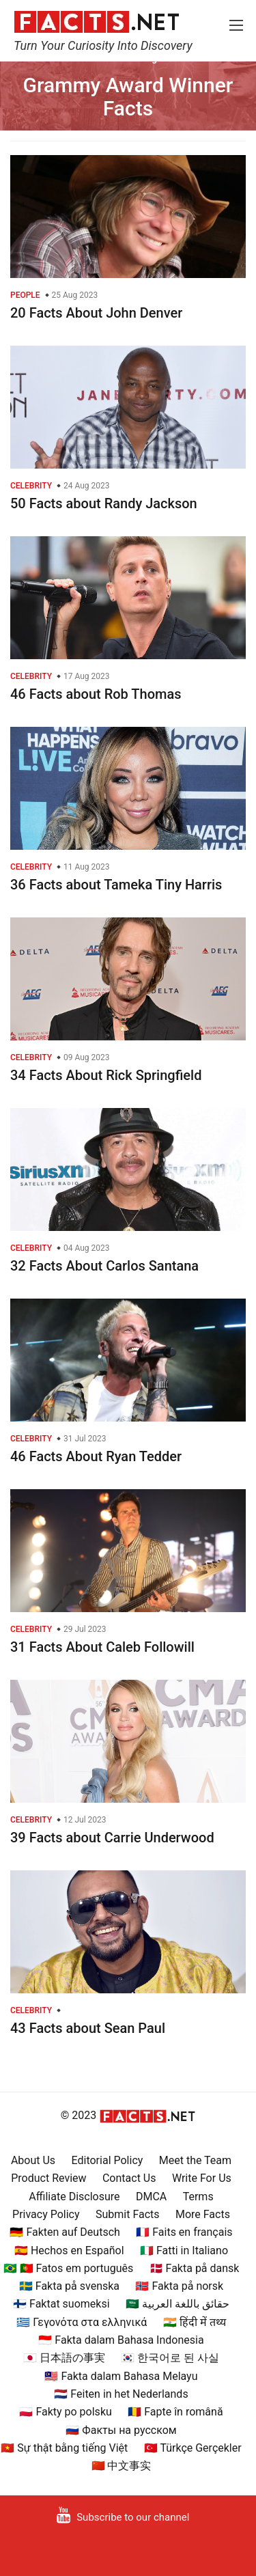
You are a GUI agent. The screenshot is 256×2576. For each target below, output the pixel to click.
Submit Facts (128, 2214)
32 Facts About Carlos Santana (104, 1266)
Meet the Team (195, 2160)
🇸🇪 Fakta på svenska (69, 2286)
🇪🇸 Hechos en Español (69, 2250)
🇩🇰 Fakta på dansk (195, 2268)
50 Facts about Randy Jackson (103, 503)
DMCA (151, 2196)
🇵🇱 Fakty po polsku (65, 2411)
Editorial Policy (107, 2160)
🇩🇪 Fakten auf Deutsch (64, 2232)
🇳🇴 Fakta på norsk (179, 2286)
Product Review (48, 2178)
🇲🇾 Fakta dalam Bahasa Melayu (120, 2376)
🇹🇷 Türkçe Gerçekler (193, 2447)
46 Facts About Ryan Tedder (96, 1456)
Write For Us (201, 2178)
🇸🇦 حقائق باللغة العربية (177, 2303)
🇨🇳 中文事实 (121, 2465)
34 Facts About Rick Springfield (105, 1075)
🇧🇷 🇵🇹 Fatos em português (68, 2268)
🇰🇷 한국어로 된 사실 (170, 2357)
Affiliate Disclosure (74, 2196)
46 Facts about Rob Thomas (96, 694)
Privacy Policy (46, 2214)
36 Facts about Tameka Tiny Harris (116, 884)
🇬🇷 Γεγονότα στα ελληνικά (81, 2322)
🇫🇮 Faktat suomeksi (61, 2303)
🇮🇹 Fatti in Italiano (184, 2250)
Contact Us (129, 2178)
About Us (33, 2160)
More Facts (202, 2214)
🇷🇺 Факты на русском (121, 2430)
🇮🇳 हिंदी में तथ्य (194, 2322)
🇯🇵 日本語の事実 (64, 2357)
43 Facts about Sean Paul (87, 2028)
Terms (198, 2196)
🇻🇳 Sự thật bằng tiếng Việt (64, 2447)
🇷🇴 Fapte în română (175, 2411)
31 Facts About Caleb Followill (102, 1647)
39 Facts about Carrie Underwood (112, 1837)
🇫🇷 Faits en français (184, 2232)
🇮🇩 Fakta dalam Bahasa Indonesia (120, 2339)
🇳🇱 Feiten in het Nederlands (121, 2393)
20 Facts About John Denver (96, 313)
